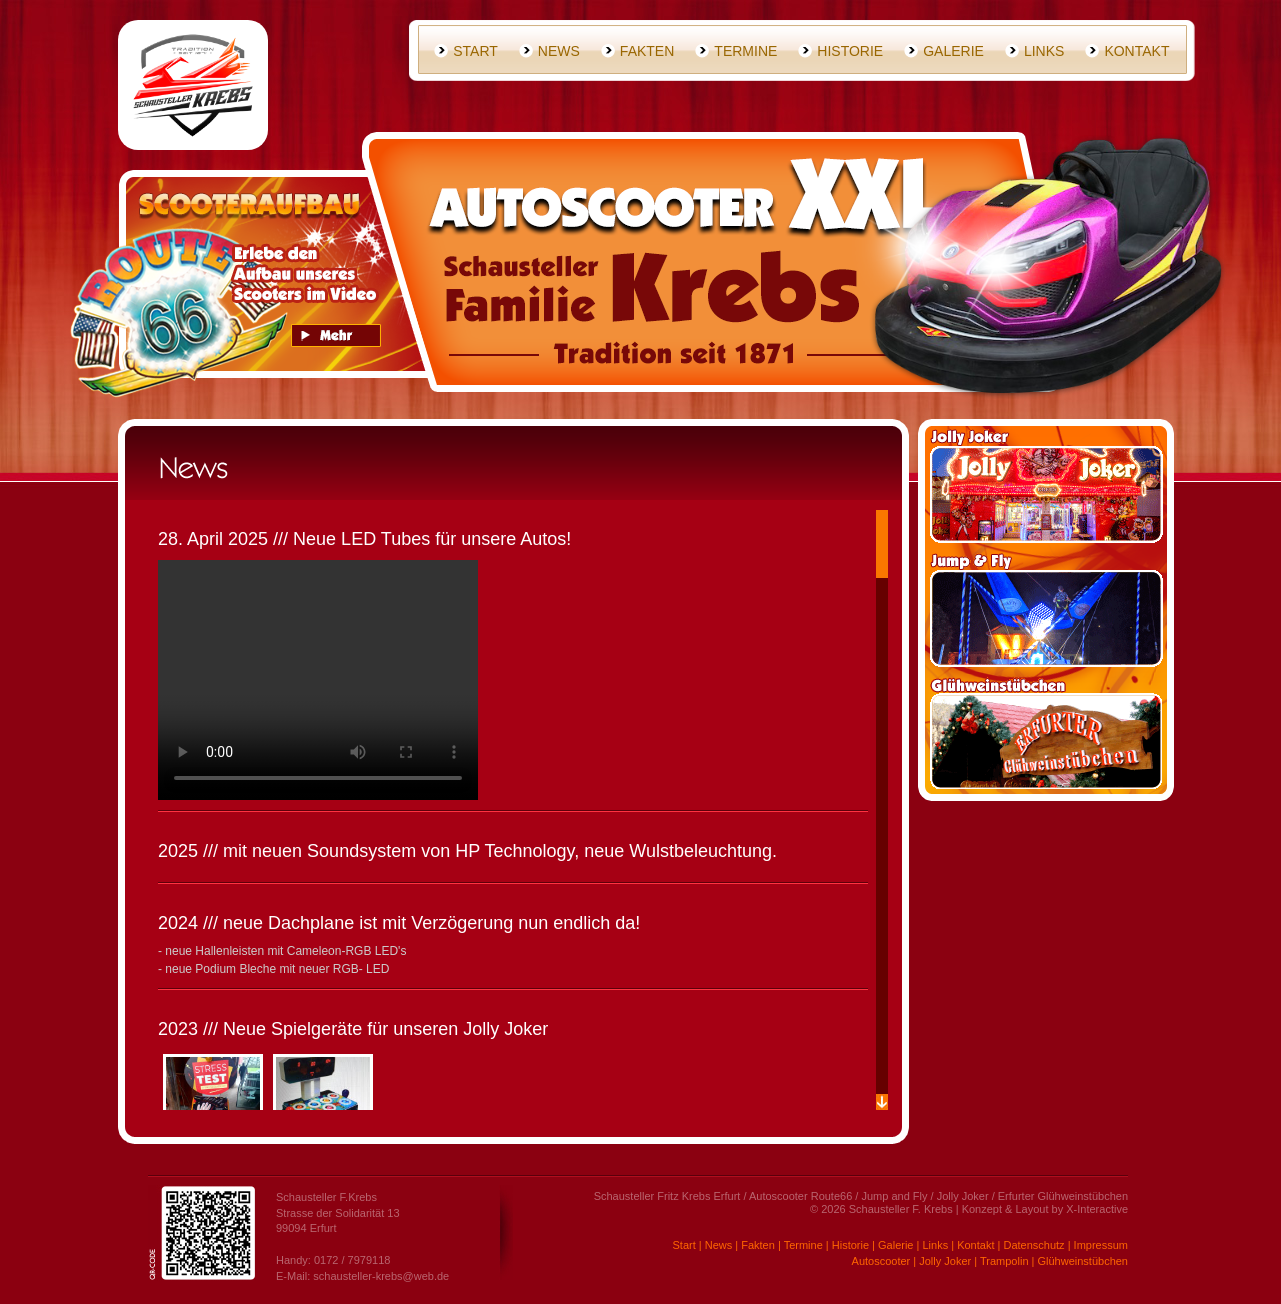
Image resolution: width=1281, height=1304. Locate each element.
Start (475, 51)
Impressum (1101, 1245)
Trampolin (1004, 1261)
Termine (745, 51)
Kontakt (1136, 51)
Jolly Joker (945, 1261)
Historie (850, 51)
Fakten (647, 51)
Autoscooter (881, 1261)
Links (1044, 51)
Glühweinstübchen (1082, 1261)
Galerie (953, 51)
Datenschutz (1033, 1245)
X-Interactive (1097, 1209)
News (559, 51)
